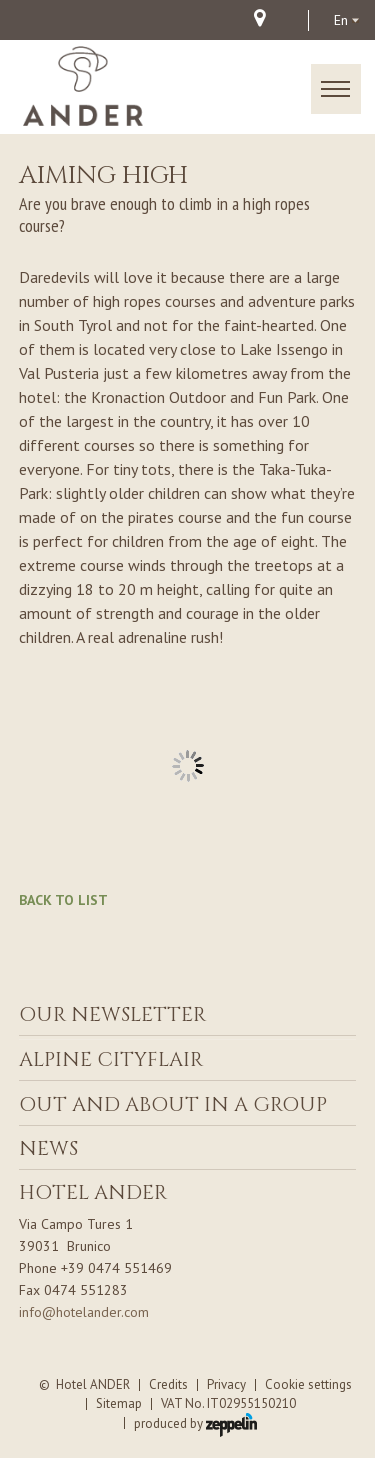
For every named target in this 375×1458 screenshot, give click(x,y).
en (341, 20)
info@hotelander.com (84, 1312)
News (48, 1148)
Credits (168, 1384)
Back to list (63, 900)
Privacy (226, 1384)
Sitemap (119, 1403)
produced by (195, 1423)
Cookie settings (308, 1384)
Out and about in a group (173, 1104)
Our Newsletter (112, 1014)
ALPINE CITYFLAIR (111, 1059)
